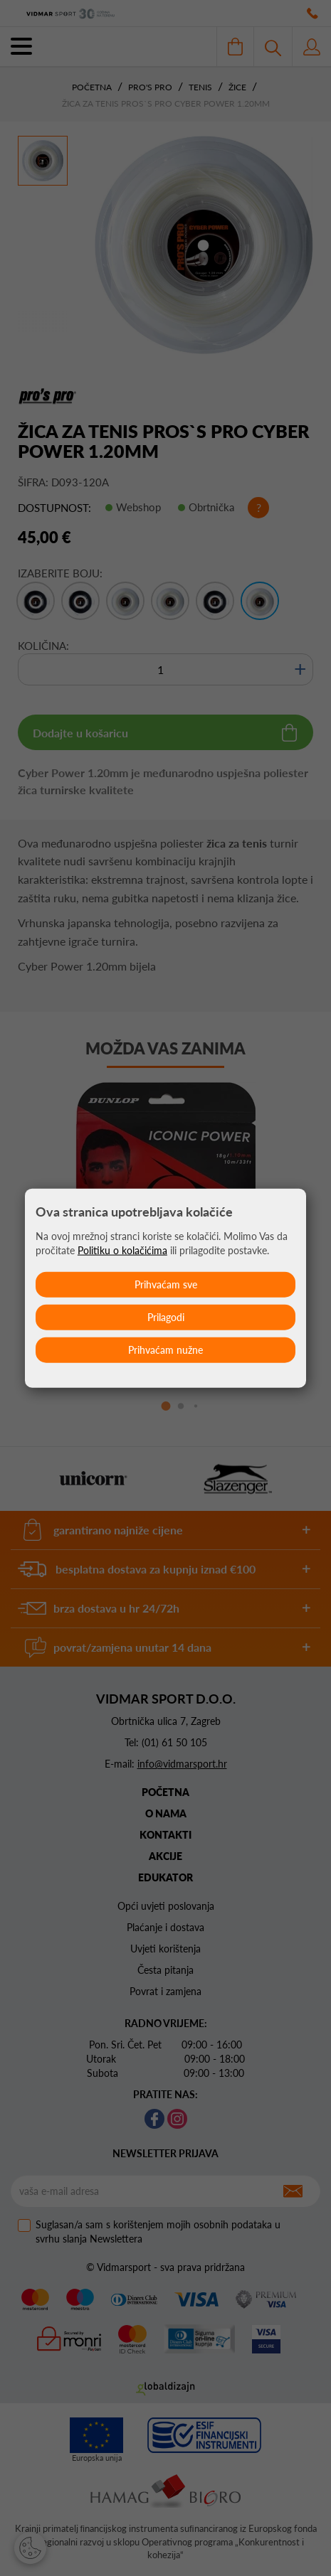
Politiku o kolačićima (122, 1250)
